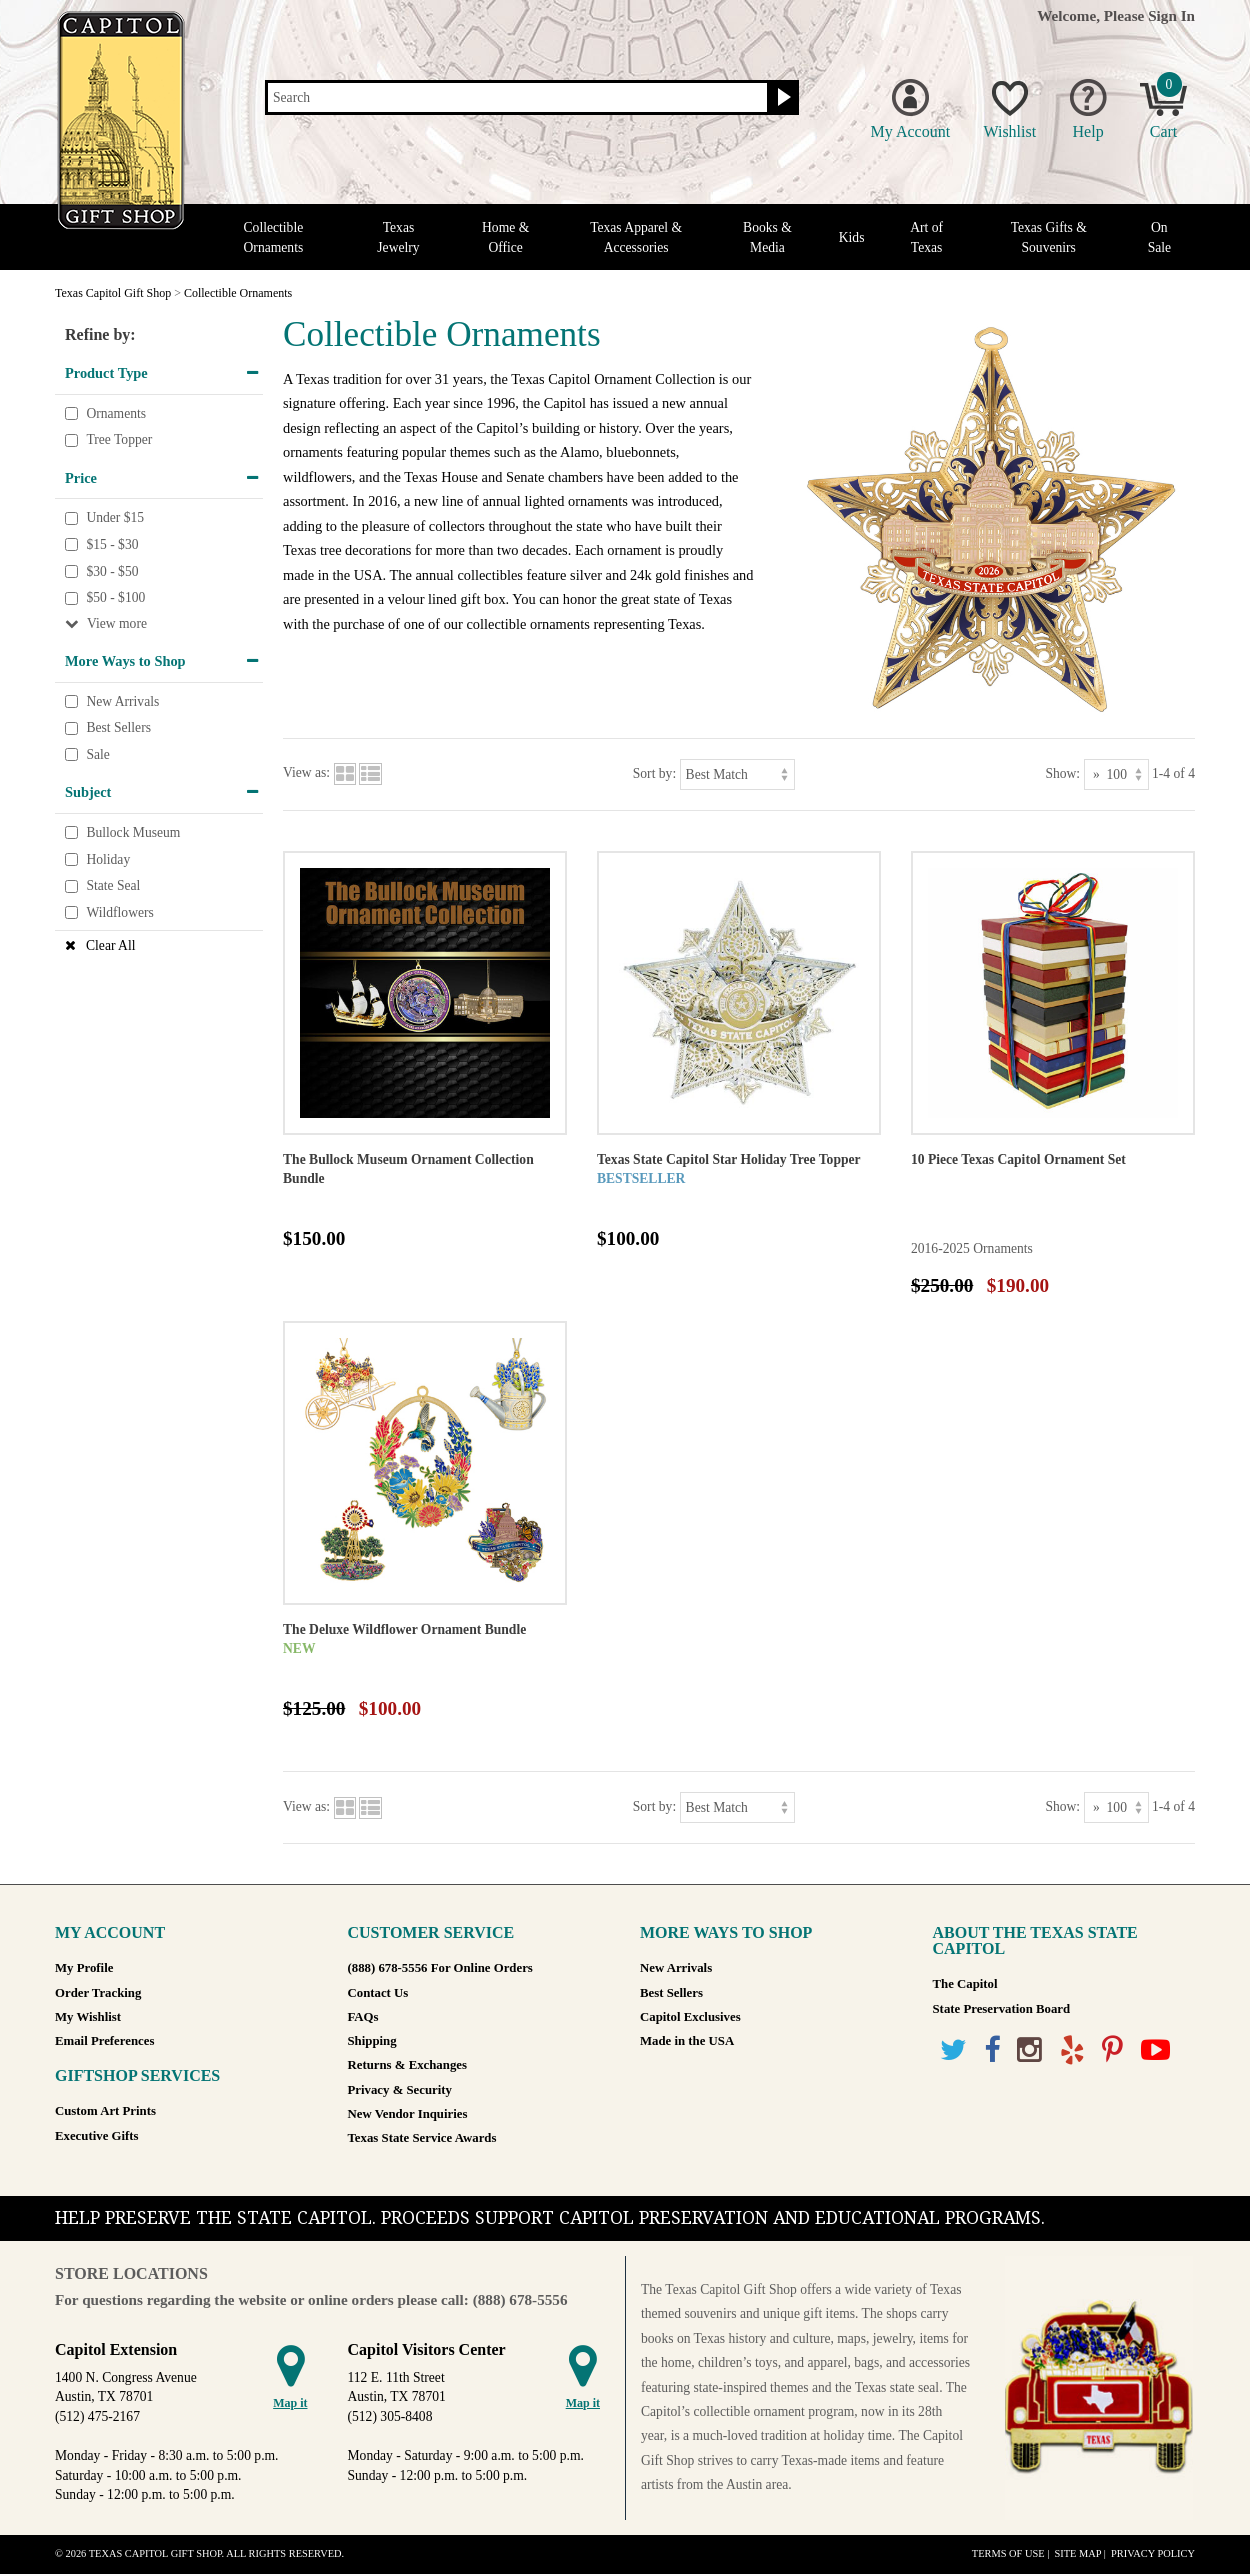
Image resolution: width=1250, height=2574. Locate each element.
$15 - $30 (112, 544)
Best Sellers (118, 728)
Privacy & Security (400, 2090)
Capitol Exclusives (690, 2017)
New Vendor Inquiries (408, 2114)
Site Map (1077, 2553)
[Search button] (781, 98)
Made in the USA (687, 2041)
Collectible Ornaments (274, 237)
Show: (1062, 772)
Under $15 (115, 518)
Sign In (1171, 15)
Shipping (372, 2041)
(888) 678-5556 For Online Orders (440, 1968)
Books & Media (767, 237)
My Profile (84, 1968)
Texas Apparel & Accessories (636, 237)
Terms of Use (1008, 2553)
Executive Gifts (97, 2136)
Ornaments (116, 413)
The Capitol (965, 1984)
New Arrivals (122, 701)
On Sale (1159, 237)
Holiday (108, 859)
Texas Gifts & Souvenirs (1049, 237)
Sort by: (654, 772)
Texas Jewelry (398, 237)
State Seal (113, 885)
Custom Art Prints (105, 2111)
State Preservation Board (1002, 2009)
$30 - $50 (112, 571)
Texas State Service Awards (422, 2138)
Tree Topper (119, 439)
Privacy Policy (1153, 2553)
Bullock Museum (133, 832)
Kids (852, 237)
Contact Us (378, 1993)
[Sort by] (737, 774)
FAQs (363, 2017)
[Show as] (1116, 774)
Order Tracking (98, 1993)
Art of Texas (926, 237)
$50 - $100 (115, 597)
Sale (97, 754)
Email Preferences (104, 2041)
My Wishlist (88, 2017)
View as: (306, 772)
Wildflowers (119, 912)
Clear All (110, 945)
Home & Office (505, 237)
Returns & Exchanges (407, 2065)
